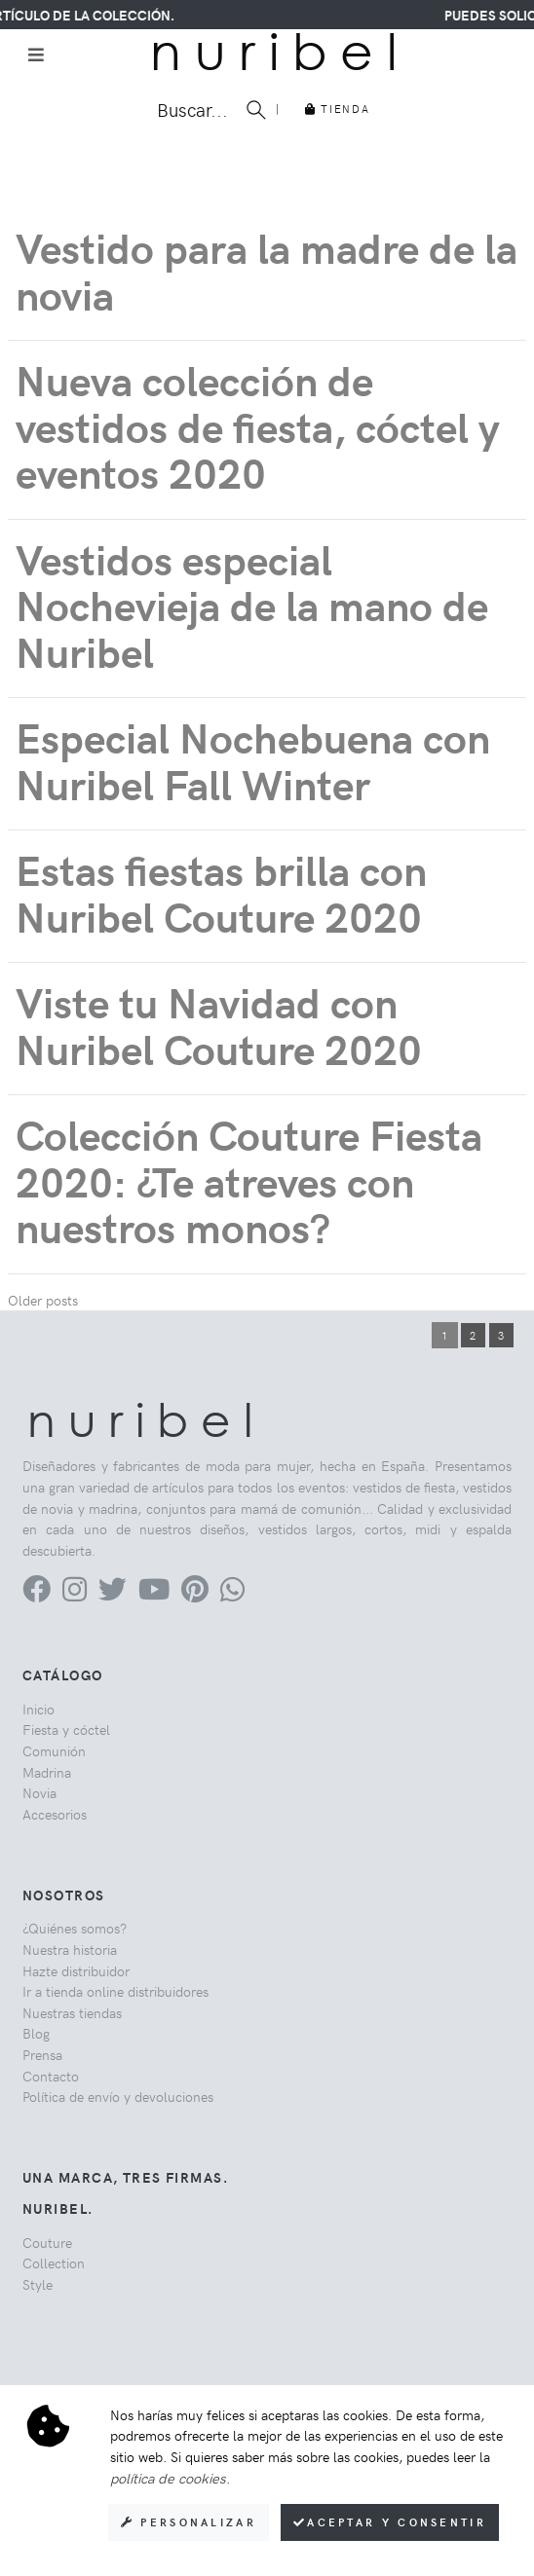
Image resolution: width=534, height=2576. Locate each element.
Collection (53, 2262)
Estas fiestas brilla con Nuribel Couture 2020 (221, 892)
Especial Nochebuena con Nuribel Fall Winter (253, 760)
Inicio (38, 1708)
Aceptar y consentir (389, 2522)
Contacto (50, 2075)
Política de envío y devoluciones (117, 2096)
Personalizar (188, 2522)
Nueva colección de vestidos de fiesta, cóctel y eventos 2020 (258, 425)
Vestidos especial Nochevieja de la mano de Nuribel (252, 605)
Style (37, 2284)
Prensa (42, 2054)
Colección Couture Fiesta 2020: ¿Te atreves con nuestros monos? (249, 1180)
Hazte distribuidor (76, 1970)
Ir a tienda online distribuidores (115, 1991)
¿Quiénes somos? (74, 1927)
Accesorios (54, 1813)
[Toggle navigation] (36, 54)
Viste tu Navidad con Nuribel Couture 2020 (219, 1025)
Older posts (43, 1299)
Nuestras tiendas (72, 2012)
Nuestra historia (69, 1949)
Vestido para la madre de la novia (266, 270)
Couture (47, 2242)
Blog (36, 2032)
